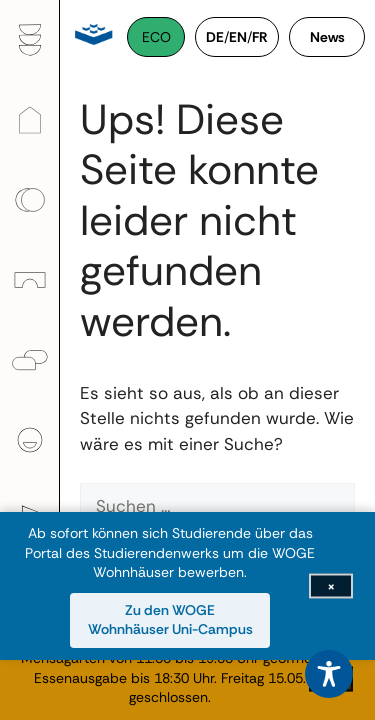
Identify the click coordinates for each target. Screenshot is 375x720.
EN (238, 37)
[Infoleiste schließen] (331, 586)
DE (215, 37)
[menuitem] (29, 40)
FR (260, 37)
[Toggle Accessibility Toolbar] (329, 674)
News (327, 37)
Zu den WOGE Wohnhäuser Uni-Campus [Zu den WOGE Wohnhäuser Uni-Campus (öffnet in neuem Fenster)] (170, 620)
